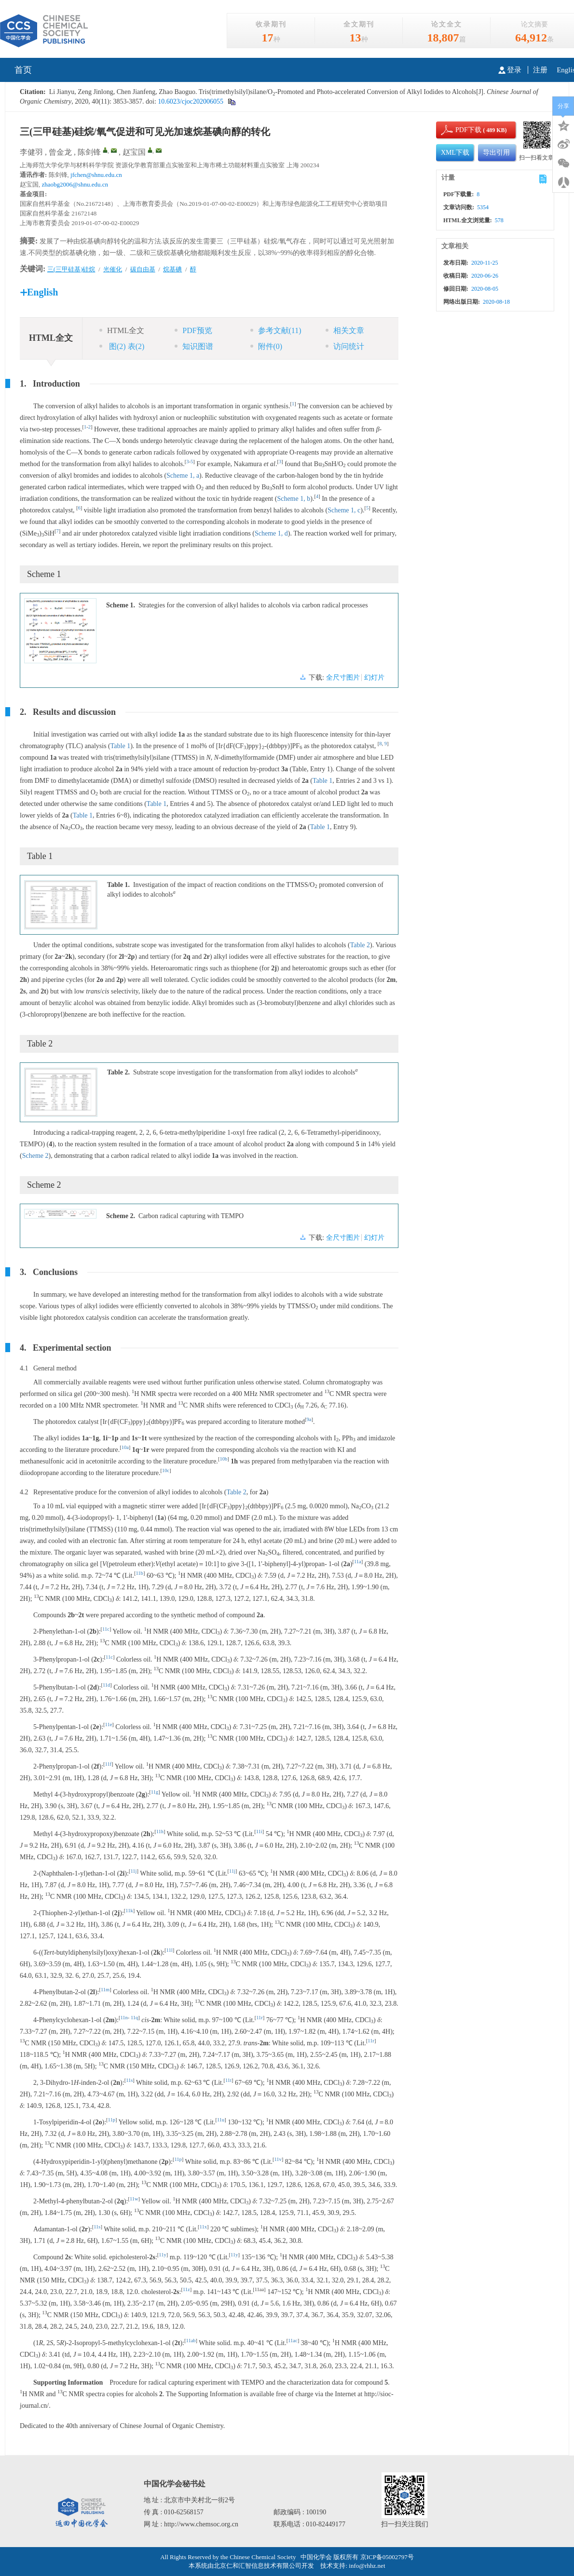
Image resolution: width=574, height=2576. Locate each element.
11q (134, 2017)
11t (228, 2080)
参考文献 (275, 330)
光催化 (112, 269)
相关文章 (345, 330)
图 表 (121, 346)
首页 (23, 70)
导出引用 (496, 152)
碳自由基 (142, 269)
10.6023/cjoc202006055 (189, 101)
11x (203, 2226)
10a (125, 1447)
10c (165, 1470)
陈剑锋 (89, 152)
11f (108, 1764)
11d (106, 1685)
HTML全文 (121, 330)
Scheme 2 (35, 1155)
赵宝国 (134, 152)
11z (186, 2289)
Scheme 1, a (182, 475)
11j (133, 1871)
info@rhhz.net (367, 2565)
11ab (191, 2340)
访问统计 (345, 346)
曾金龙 (60, 152)
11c (105, 1629)
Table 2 (360, 945)
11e (108, 1724)
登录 (509, 70)
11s (129, 2080)
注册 (540, 70)
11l (169, 1950)
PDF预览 (193, 330)
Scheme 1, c (344, 510)
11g (154, 1792)
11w (134, 2198)
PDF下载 (460, 130)
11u (220, 2119)
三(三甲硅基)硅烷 (71, 269)
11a (357, 1561)
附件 (266, 346)
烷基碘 (172, 269)
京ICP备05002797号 (387, 2557)
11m (105, 1989)
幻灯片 (374, 677)
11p (111, 2119)
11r (259, 2017)
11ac (292, 2340)
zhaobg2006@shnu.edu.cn (75, 184)
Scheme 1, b (293, 498)
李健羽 (31, 152)
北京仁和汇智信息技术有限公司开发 (264, 2565)
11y (162, 2254)
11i (259, 1831)
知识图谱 (194, 346)
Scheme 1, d (271, 533)
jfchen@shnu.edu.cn (96, 174)
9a (309, 1419)
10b (223, 1459)
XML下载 (455, 152)
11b (139, 1573)
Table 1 (120, 746)
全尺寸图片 (343, 677)
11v (277, 2159)
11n (123, 2017)
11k (129, 1910)
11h (160, 1831)
